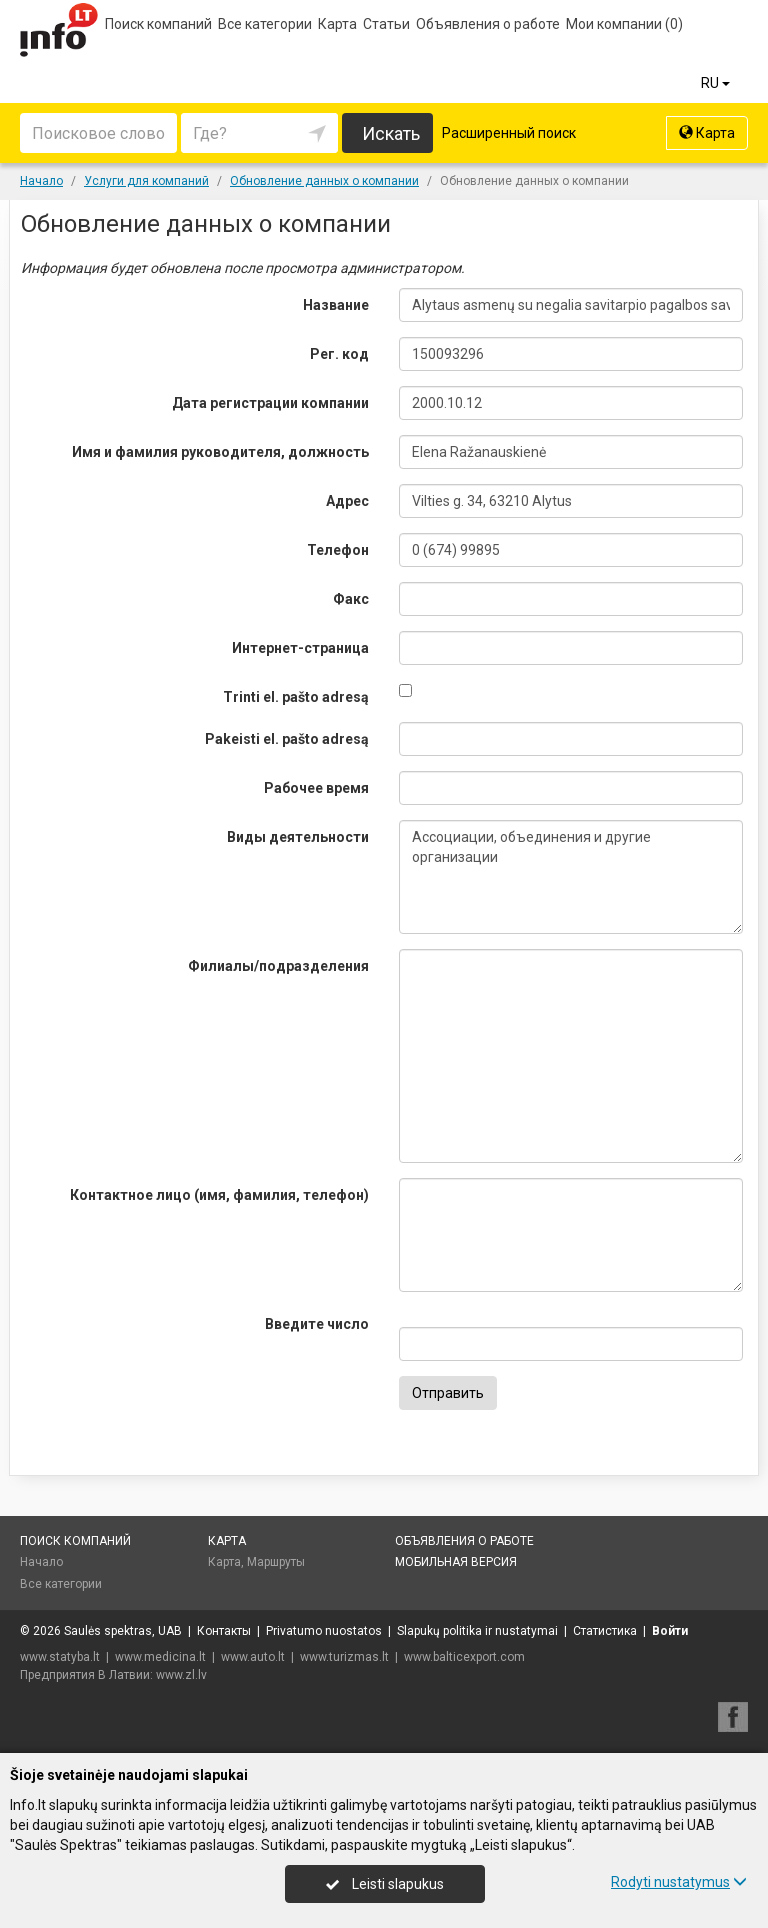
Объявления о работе (488, 24)
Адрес (347, 501)
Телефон (338, 550)
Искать (391, 133)
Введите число (317, 1324)
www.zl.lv (181, 1675)
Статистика (605, 1631)
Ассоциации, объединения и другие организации (571, 877)
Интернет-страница (300, 648)
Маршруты (276, 1562)
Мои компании (624, 24)
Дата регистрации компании (270, 403)
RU (717, 83)
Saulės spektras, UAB (123, 1631)
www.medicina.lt (160, 1657)
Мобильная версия (456, 1562)
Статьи (386, 24)
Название (336, 305)
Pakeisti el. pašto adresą (287, 739)
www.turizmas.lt (344, 1657)
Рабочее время (316, 788)
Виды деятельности (298, 837)
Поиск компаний (158, 24)
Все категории (265, 24)
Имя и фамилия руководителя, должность (220, 452)
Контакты (224, 1631)
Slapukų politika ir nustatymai (477, 1631)
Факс (351, 599)
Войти (670, 1631)
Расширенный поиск (509, 133)
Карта (337, 24)
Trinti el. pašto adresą (296, 697)
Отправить (448, 1393)
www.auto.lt (253, 1657)
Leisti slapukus (385, 1884)
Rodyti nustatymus (679, 1882)
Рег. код (339, 354)
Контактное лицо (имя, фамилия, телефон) (219, 1195)
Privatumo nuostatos (324, 1631)
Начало (41, 1562)
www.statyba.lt (60, 1657)
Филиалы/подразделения (278, 966)
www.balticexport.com (464, 1657)
